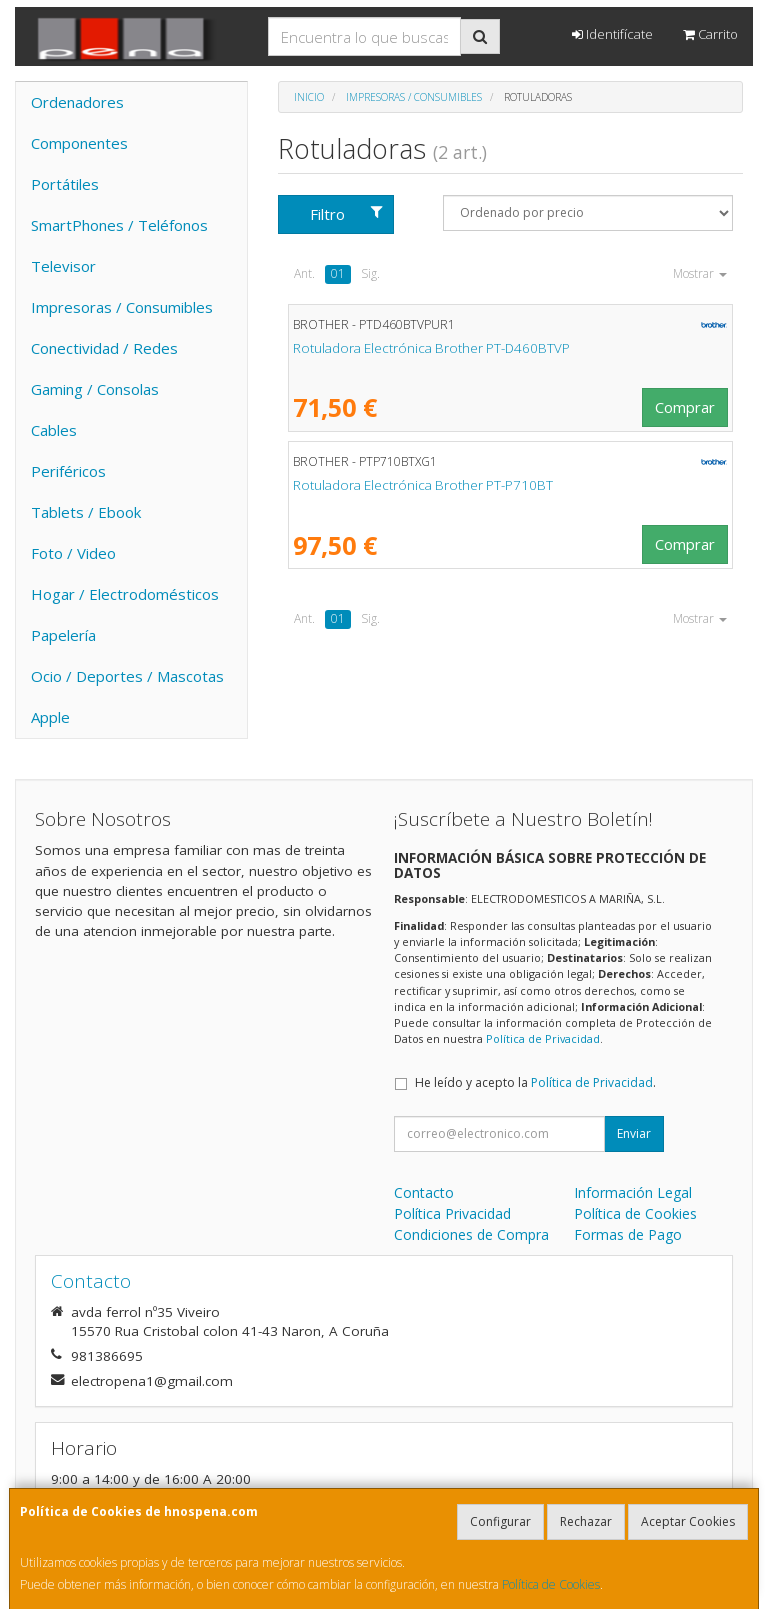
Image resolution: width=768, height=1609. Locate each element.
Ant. (304, 273)
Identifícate (612, 34)
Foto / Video (73, 553)
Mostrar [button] (700, 273)
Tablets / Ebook (86, 512)
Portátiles (65, 184)
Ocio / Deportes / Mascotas (127, 676)
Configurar (500, 1521)
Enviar (634, 1133)
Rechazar (586, 1521)
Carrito (710, 34)
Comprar (685, 407)
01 (338, 273)
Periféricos (68, 471)
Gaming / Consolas (95, 389)
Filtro (346, 214)
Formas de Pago (628, 1234)
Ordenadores (77, 102)
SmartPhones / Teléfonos (119, 225)
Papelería (63, 635)
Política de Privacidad (543, 1038)
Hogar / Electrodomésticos (125, 594)
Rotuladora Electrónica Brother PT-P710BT (423, 485)
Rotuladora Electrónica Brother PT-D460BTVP (431, 348)
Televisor (63, 266)
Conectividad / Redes (104, 348)
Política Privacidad (452, 1213)
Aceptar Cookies (688, 1521)
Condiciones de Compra (471, 1234)
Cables (54, 430)
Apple (50, 717)
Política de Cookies (551, 1584)
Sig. (370, 273)
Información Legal (633, 1192)
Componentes (79, 143)
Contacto (424, 1192)
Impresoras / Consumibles (122, 307)
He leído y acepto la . (535, 1082)
